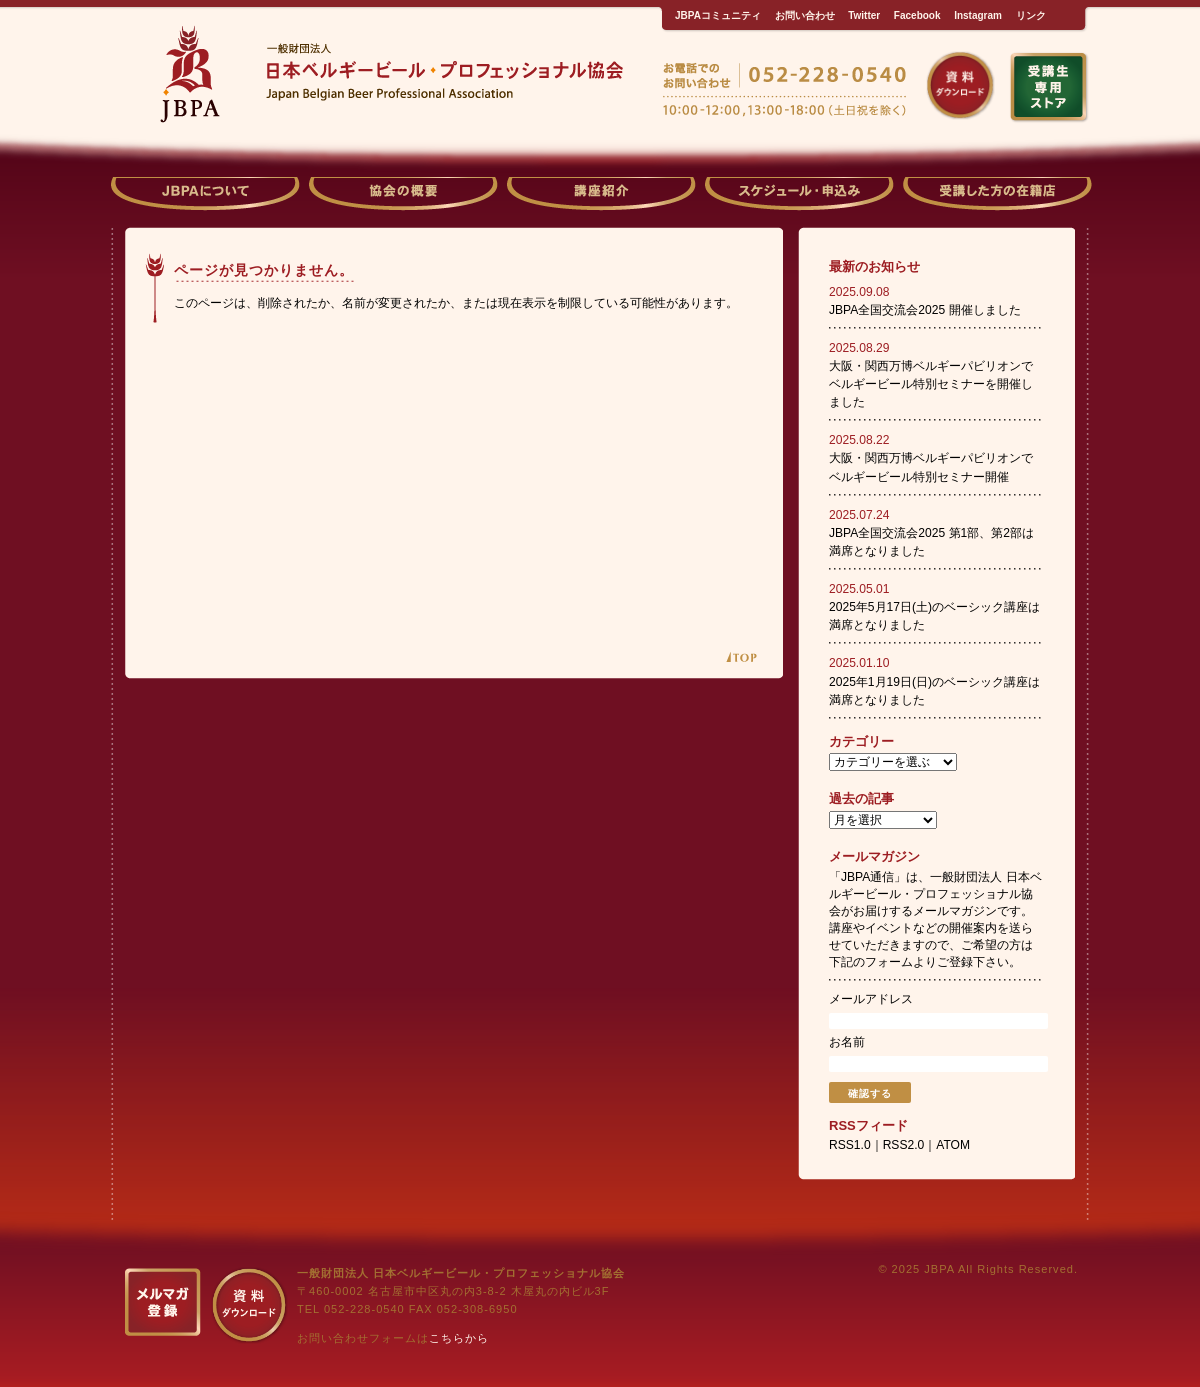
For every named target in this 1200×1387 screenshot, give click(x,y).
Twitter (864, 15)
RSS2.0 (904, 1145)
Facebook (917, 15)
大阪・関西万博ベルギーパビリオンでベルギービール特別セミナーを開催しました (931, 384)
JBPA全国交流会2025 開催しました (925, 310)
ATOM (953, 1145)
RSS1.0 (850, 1145)
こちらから (459, 1338)
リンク (1031, 15)
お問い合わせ (805, 15)
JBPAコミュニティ (718, 15)
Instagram (978, 15)
